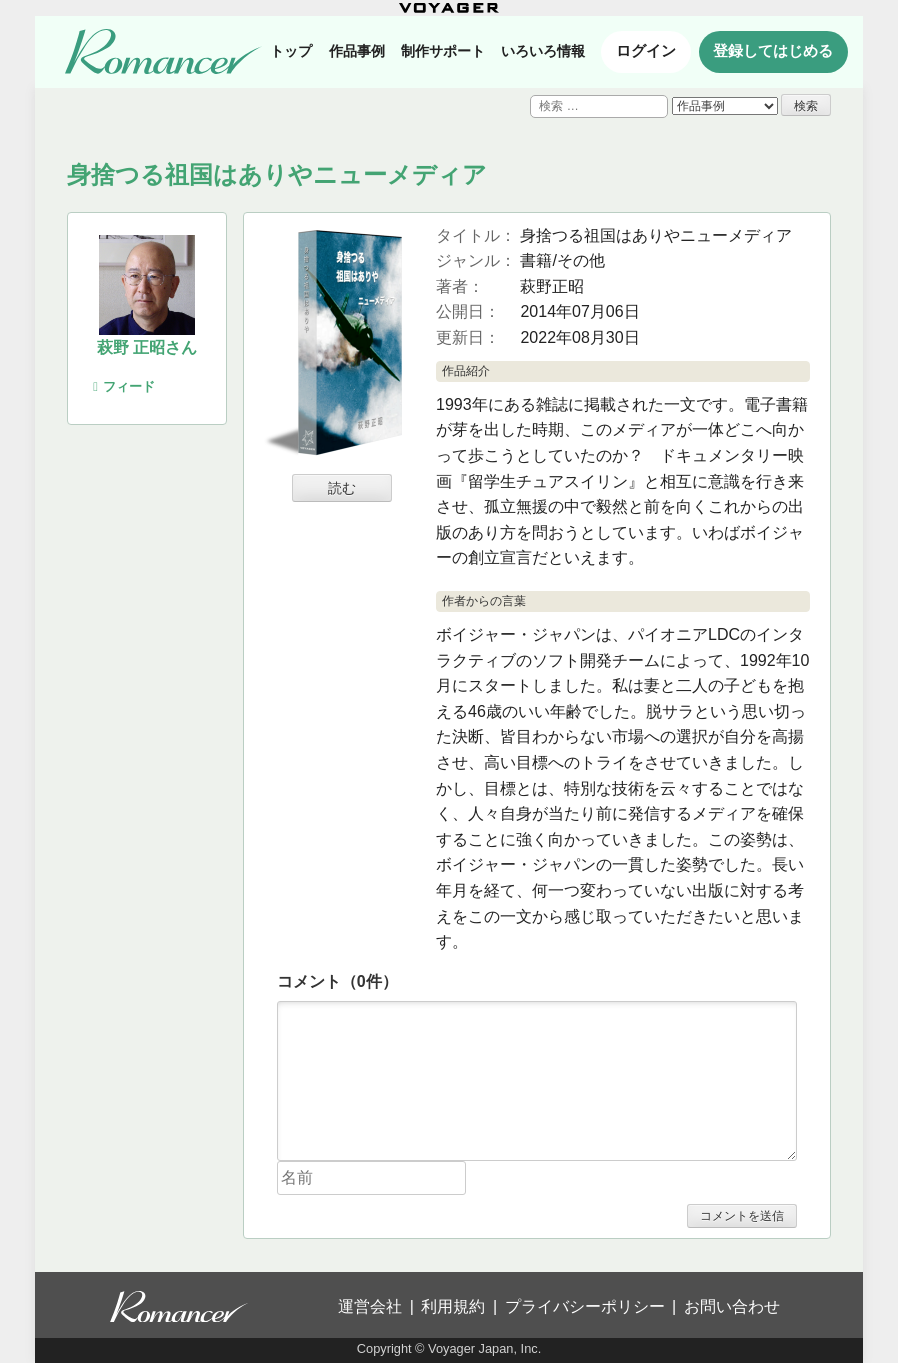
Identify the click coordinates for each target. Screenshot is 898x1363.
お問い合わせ (732, 1306)
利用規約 (453, 1306)
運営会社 (370, 1306)
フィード (124, 386)
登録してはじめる (773, 51)
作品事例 (357, 51)
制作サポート (443, 51)
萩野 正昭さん (147, 347)
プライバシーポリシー (585, 1306)
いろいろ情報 (543, 51)
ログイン (646, 51)
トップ (291, 51)
